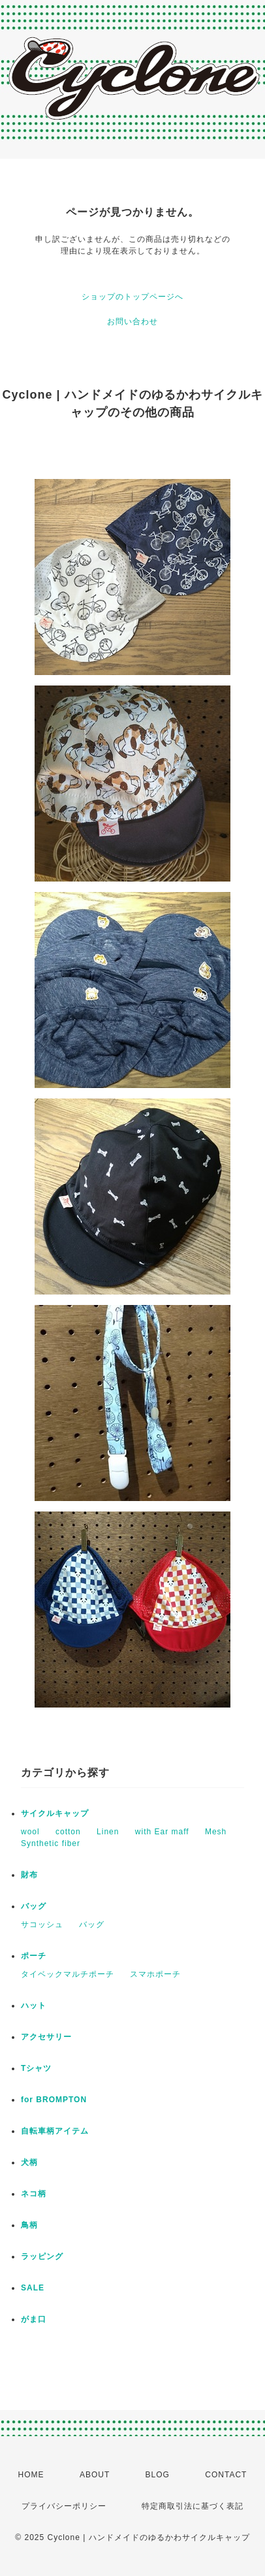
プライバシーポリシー (64, 2506)
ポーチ (33, 1955)
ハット (33, 2005)
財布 (29, 1874)
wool (30, 1831)
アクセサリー (46, 2036)
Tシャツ (36, 2068)
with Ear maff (162, 1831)
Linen (108, 1831)
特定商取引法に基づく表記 (192, 2506)
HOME (31, 2474)
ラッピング (42, 2256)
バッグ (33, 1906)
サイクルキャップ (55, 1813)
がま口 (33, 2319)
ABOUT (95, 2474)
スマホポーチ (155, 1974)
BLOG (158, 2474)
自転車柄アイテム (55, 2131)
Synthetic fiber (50, 1843)
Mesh (215, 1831)
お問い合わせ (132, 321)
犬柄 (29, 2162)
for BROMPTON (54, 2099)
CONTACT (226, 2474)
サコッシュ (42, 1924)
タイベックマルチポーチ (67, 1974)
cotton (68, 1831)
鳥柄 (29, 2225)
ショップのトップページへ (132, 296)
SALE (32, 2287)
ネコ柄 (33, 2193)
